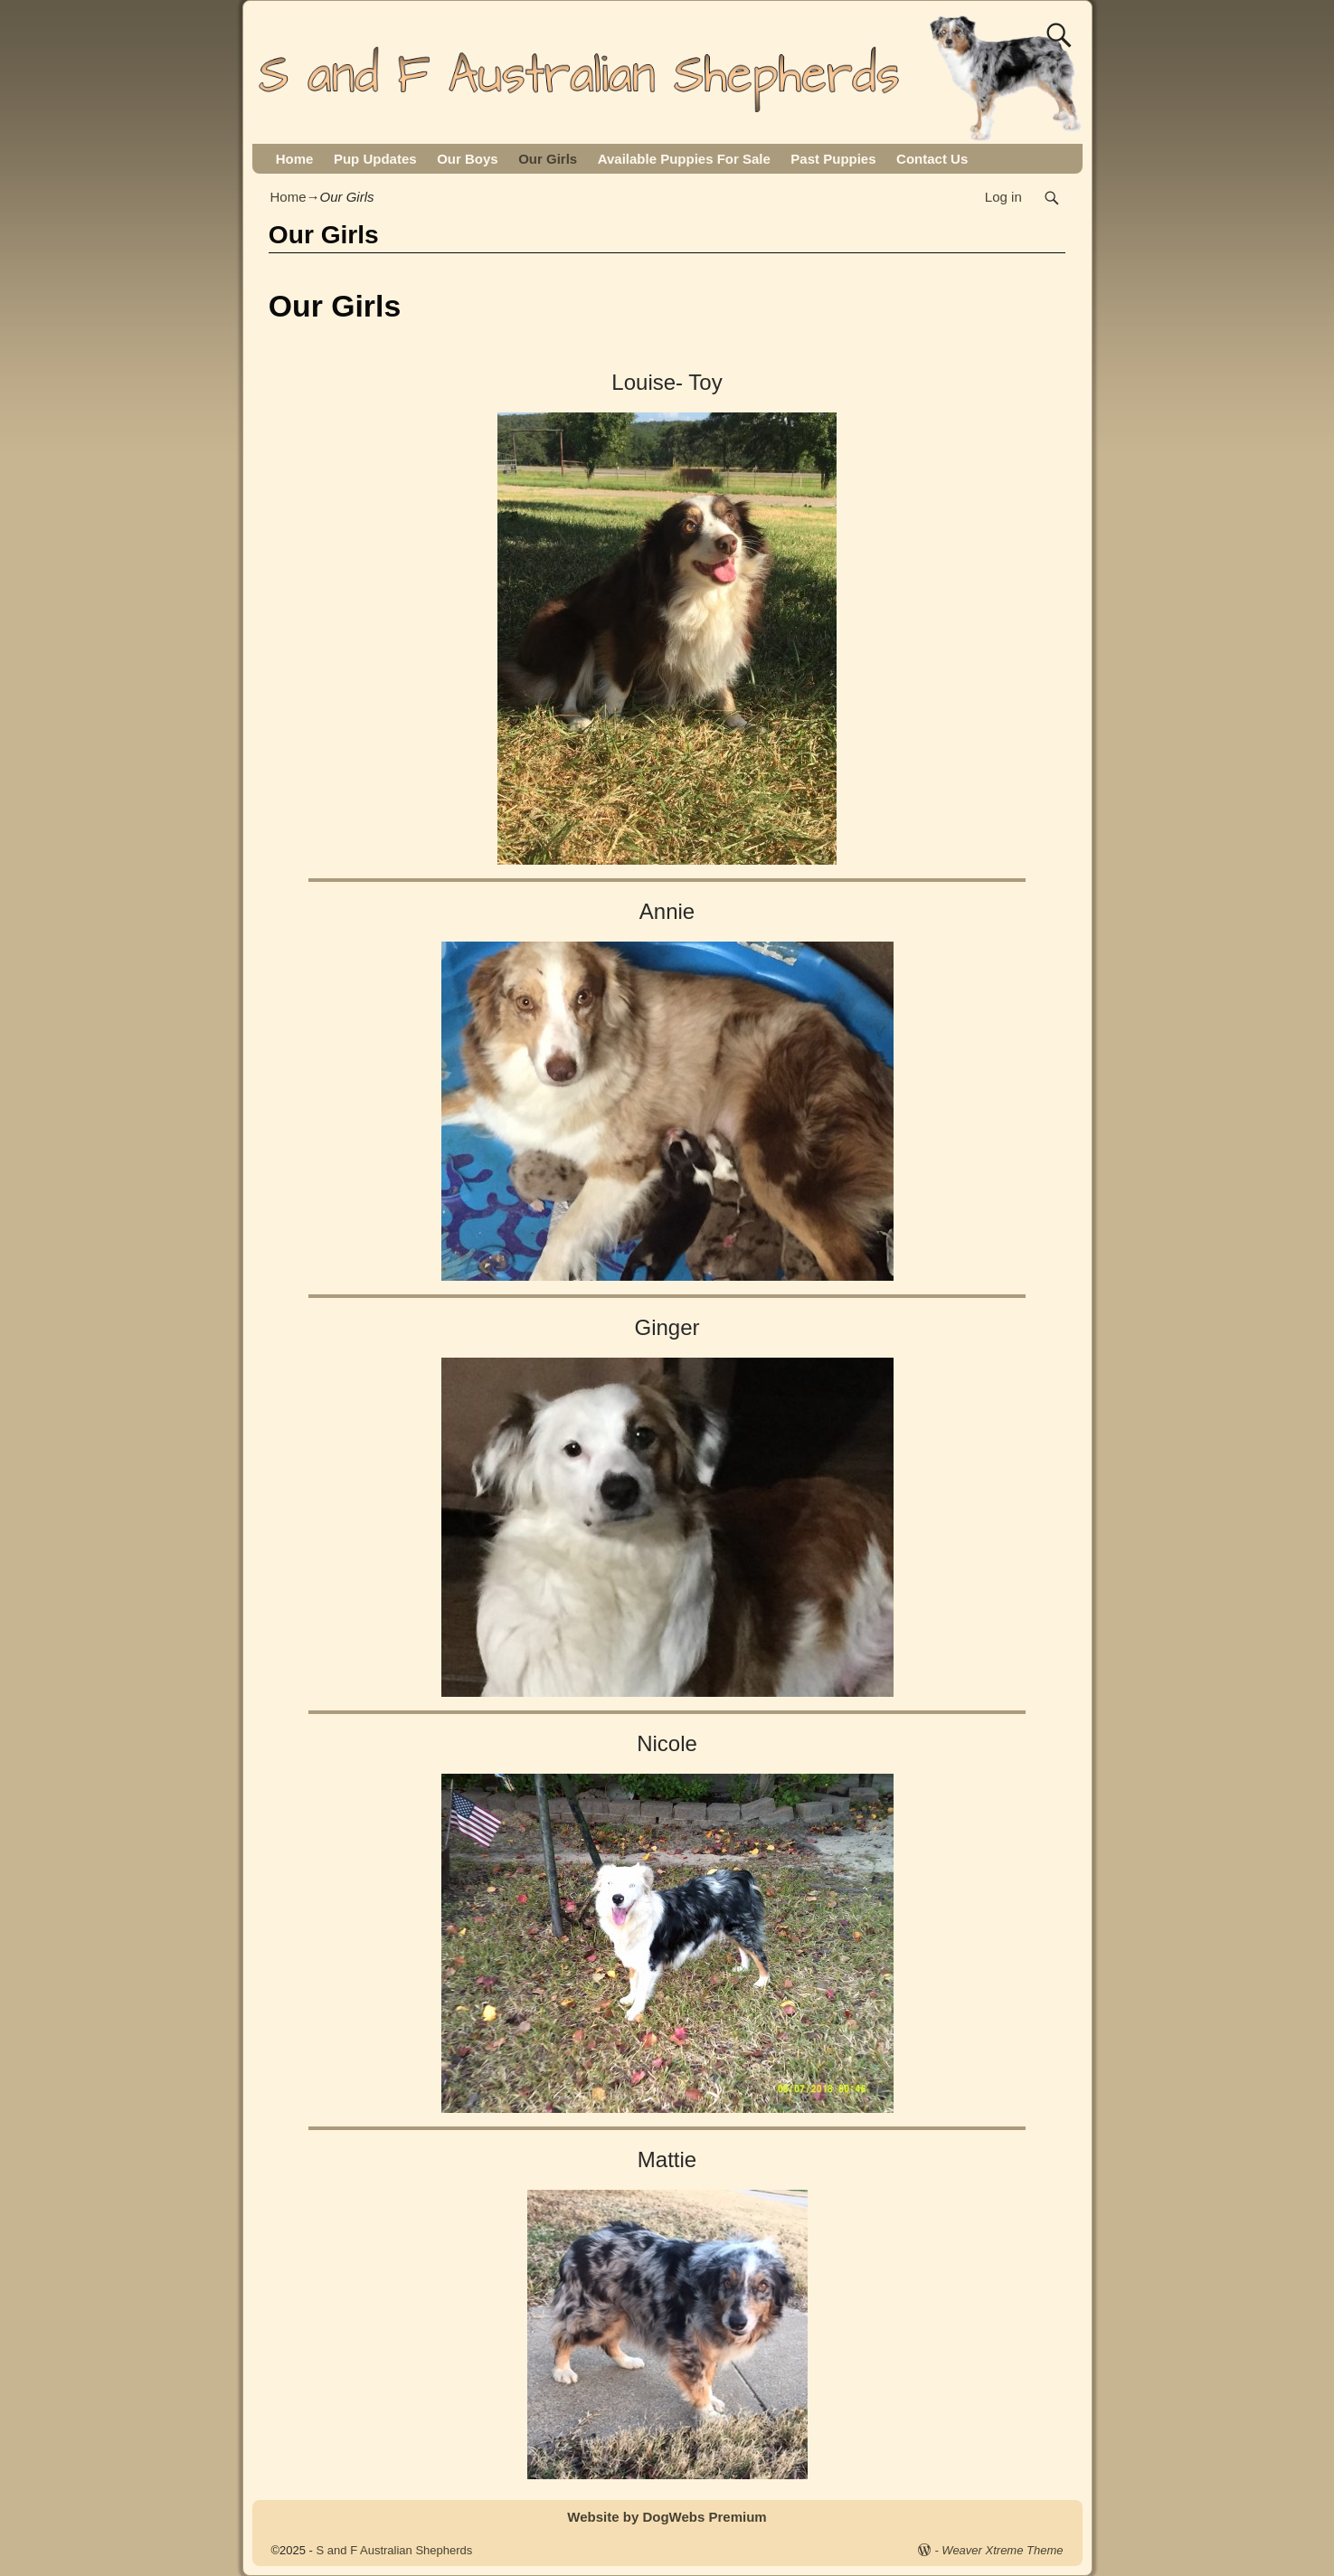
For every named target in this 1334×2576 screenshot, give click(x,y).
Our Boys (467, 158)
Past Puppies (832, 158)
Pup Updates (375, 158)
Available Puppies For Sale (684, 158)
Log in (1003, 196)
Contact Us (932, 158)
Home (295, 158)
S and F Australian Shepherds (395, 2550)
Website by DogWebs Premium (666, 2516)
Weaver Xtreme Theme (1002, 2550)
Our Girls (547, 158)
